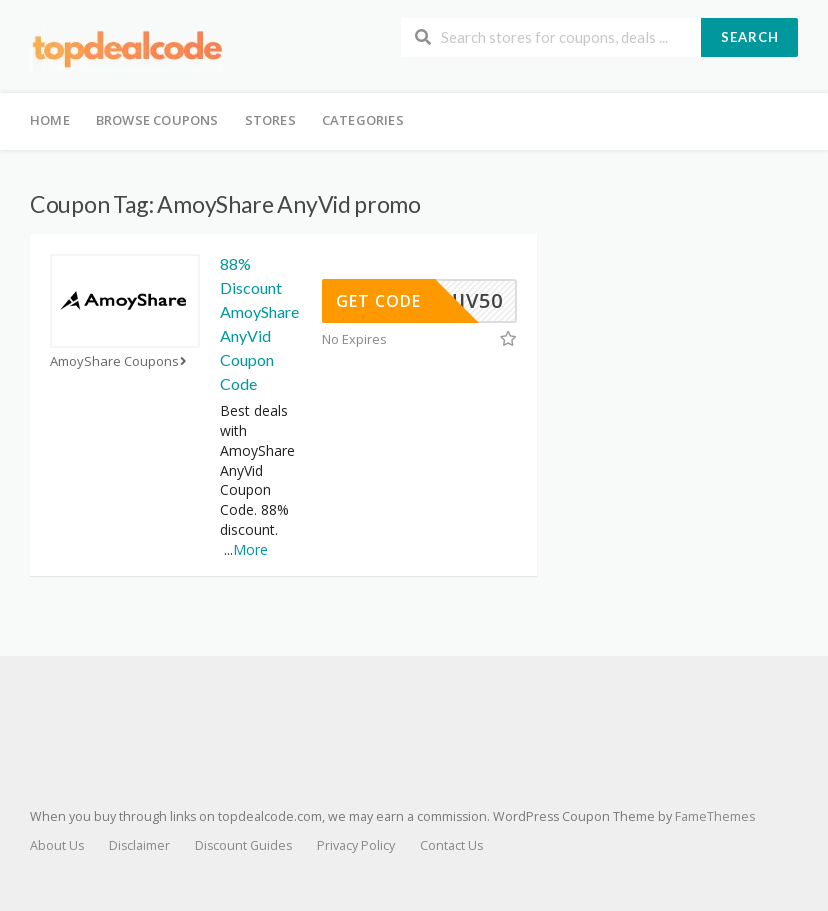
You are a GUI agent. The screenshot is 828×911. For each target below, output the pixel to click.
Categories (363, 120)
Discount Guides (243, 845)
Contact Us (451, 845)
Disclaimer (139, 845)
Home (50, 120)
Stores (270, 120)
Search (750, 37)
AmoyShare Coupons (120, 361)
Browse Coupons (157, 120)
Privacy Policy (356, 845)
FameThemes (715, 816)
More (250, 549)
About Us (57, 845)
